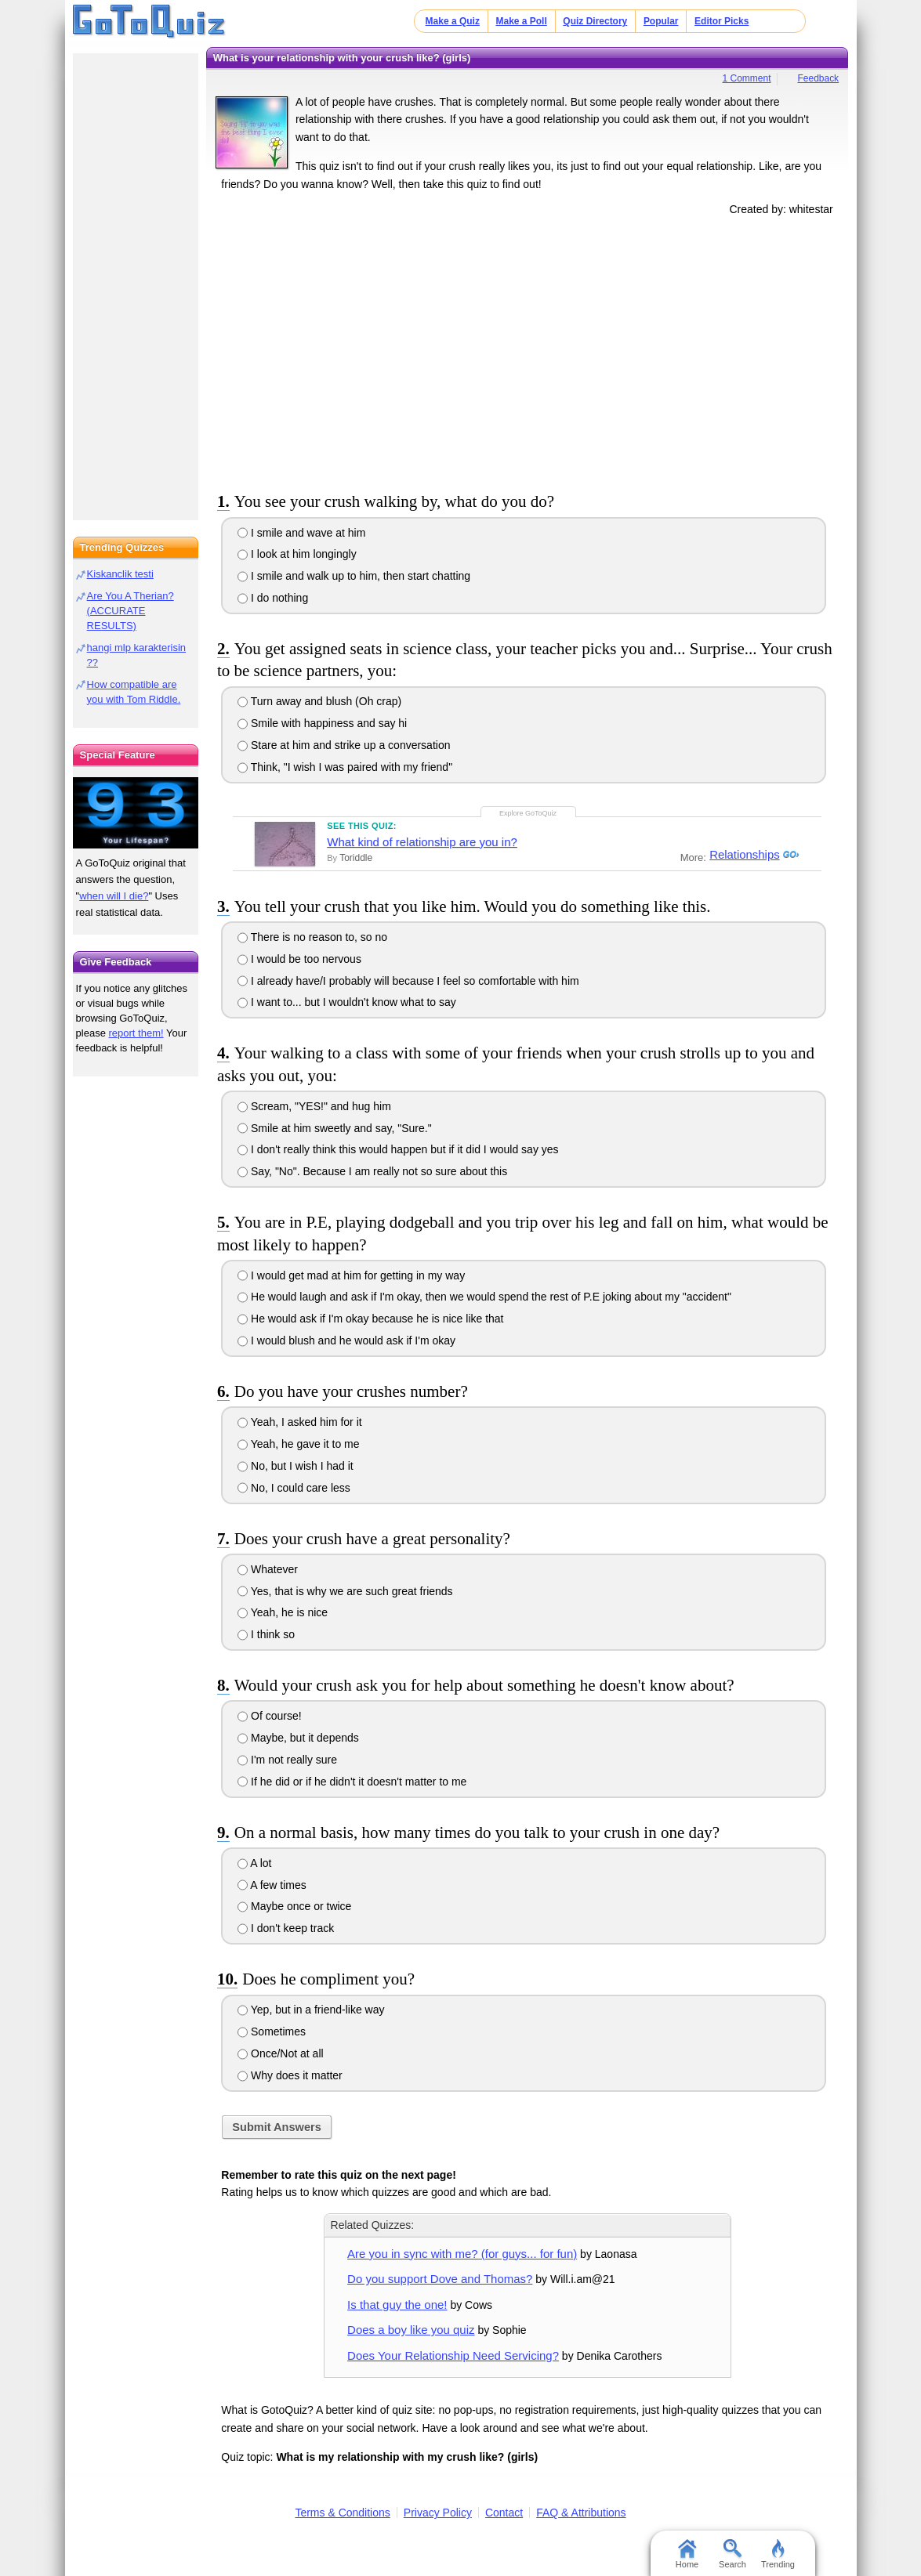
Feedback (818, 78)
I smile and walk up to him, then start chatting (354, 576)
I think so (266, 1634)
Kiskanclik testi (120, 574)
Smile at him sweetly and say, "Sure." (335, 1128)
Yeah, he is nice (283, 1612)
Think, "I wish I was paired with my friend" (345, 767)
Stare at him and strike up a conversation (344, 745)
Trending (778, 2554)
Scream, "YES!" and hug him (314, 1106)
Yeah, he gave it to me (298, 1444)
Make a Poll (520, 21)
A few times (272, 1885)
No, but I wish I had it (296, 1466)
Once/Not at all (281, 2053)
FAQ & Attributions (580, 2512)
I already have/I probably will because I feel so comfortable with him (408, 981)
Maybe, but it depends (298, 1737)
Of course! (269, 1715)
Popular (661, 21)
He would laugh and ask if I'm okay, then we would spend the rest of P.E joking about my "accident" (484, 1296)
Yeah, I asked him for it (300, 1422)
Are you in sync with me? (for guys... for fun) (462, 2253)
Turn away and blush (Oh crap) (319, 701)
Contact (504, 2512)
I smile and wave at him (301, 532)
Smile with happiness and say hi (322, 723)
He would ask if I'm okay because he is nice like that (370, 1318)
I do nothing (273, 598)
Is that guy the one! (397, 2304)
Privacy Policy (438, 2512)
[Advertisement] (527, 351)
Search (732, 2554)
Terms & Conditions (342, 2512)
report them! (136, 1033)
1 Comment (747, 78)
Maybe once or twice (294, 1906)
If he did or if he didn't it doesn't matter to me (352, 1781)
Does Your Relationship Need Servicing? (453, 2355)
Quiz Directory (595, 21)
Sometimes (272, 2031)
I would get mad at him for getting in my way (351, 1275)
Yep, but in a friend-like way (311, 2009)
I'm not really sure (287, 1759)
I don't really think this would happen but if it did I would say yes (398, 1149)
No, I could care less (294, 1488)
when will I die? (113, 896)
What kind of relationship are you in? (422, 841)
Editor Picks (721, 21)
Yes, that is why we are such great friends (345, 1591)
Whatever (268, 1569)
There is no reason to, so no (312, 937)
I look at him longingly (297, 554)
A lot (254, 1863)
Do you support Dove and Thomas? (439, 2278)
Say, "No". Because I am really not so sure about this (372, 1171)
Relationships (742, 854)
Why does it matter (290, 2075)
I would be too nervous (299, 959)
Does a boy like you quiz (410, 2329)
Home (687, 2554)
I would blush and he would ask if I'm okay (346, 1340)
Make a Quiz (453, 21)
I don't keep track (286, 1928)
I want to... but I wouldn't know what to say (347, 1002)
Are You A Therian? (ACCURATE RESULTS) (130, 610)
